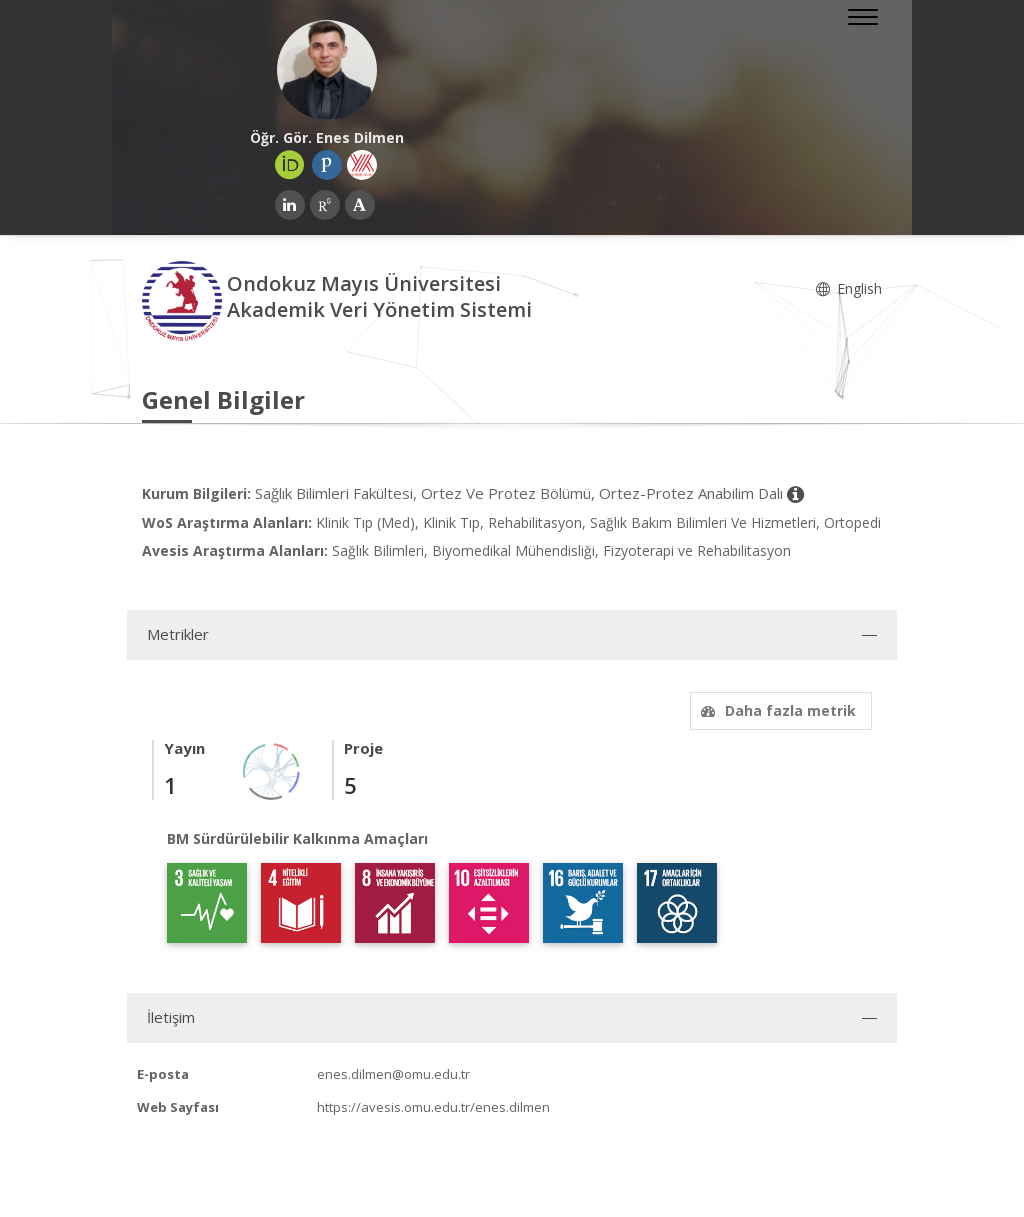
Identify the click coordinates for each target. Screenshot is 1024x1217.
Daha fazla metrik (776, 710)
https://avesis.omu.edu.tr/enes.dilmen (433, 1107)
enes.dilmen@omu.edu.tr (393, 1074)
